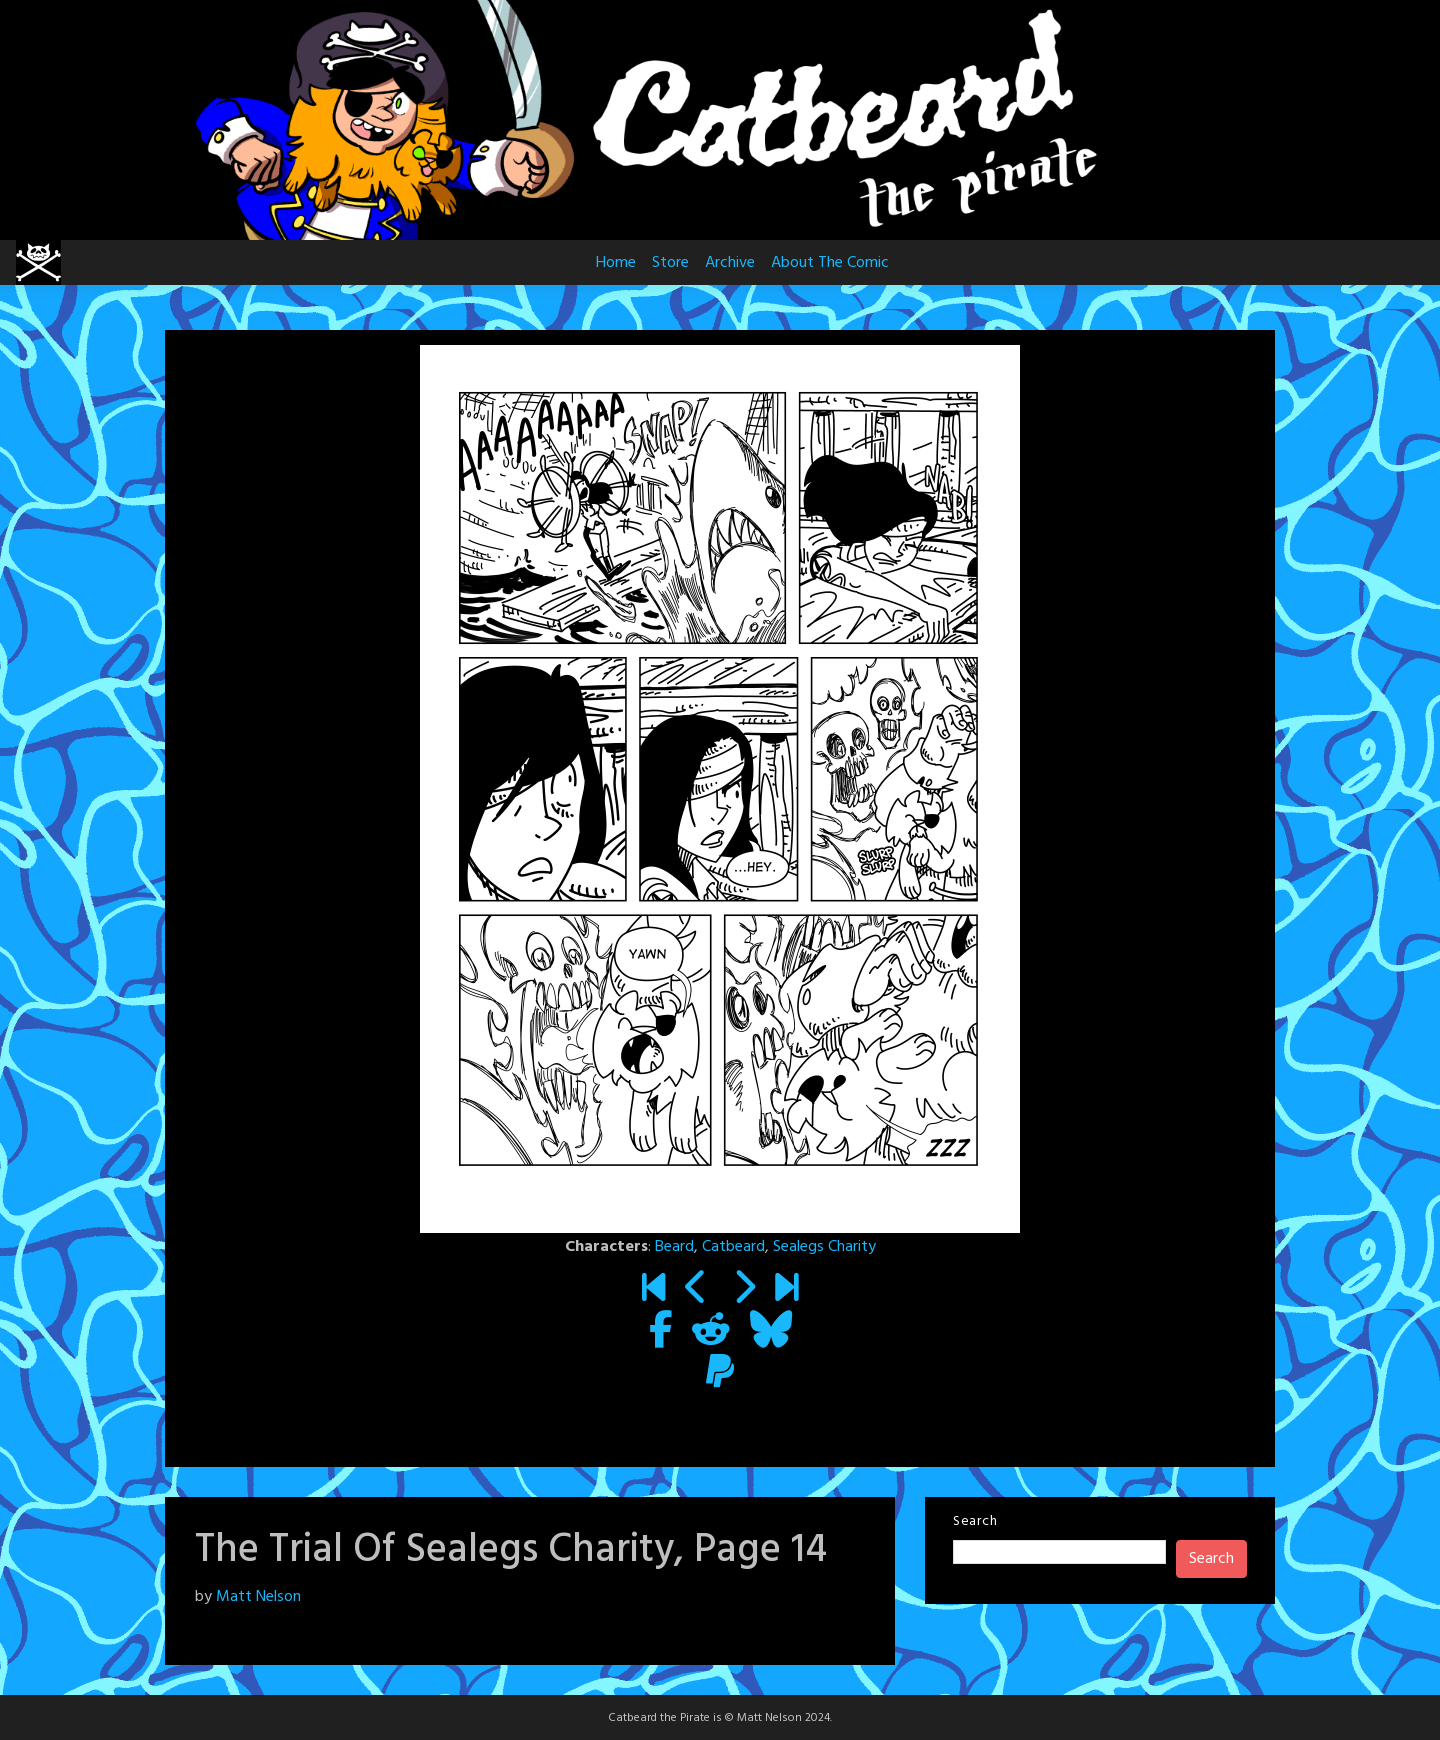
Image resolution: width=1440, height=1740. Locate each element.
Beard (674, 1247)
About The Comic (830, 263)
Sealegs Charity (824, 1247)
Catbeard (733, 1247)
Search (975, 1521)
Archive (730, 263)
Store (670, 263)
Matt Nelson (258, 1597)
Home (616, 263)
